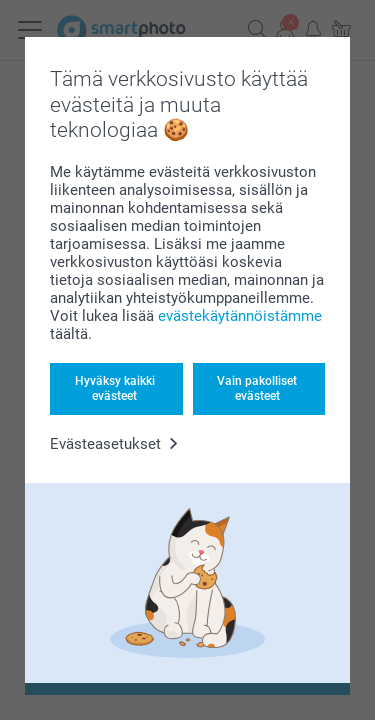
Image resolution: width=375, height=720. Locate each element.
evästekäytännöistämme (240, 316)
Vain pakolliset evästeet (257, 388)
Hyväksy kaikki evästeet (115, 388)
